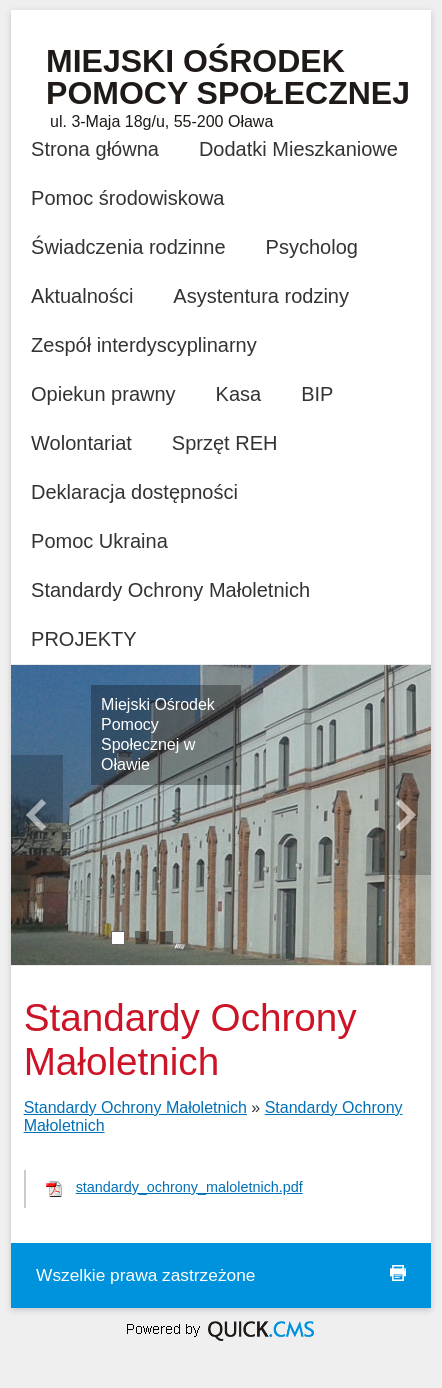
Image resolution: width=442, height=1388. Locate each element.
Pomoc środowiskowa (127, 198)
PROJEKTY (84, 639)
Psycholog (312, 247)
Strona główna (95, 149)
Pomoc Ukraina (99, 541)
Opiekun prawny (103, 394)
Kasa (239, 394)
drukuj (398, 1273)
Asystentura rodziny (261, 296)
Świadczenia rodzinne (128, 247)
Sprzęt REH (225, 443)
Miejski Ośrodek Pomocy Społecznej (228, 77)
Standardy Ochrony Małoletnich (170, 590)
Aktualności (82, 296)
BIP (317, 394)
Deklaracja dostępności (134, 492)
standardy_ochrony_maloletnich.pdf (189, 1187)
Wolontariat (81, 443)
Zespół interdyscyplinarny (144, 345)
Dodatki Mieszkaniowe (298, 149)
